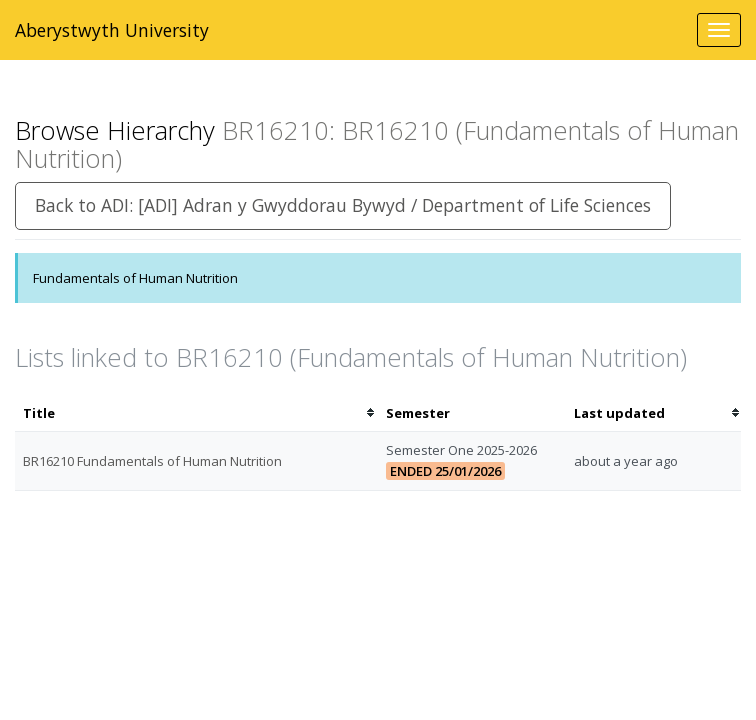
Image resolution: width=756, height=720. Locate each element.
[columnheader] (196, 413)
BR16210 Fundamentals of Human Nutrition (152, 461)
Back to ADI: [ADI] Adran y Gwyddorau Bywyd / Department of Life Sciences (343, 205)
